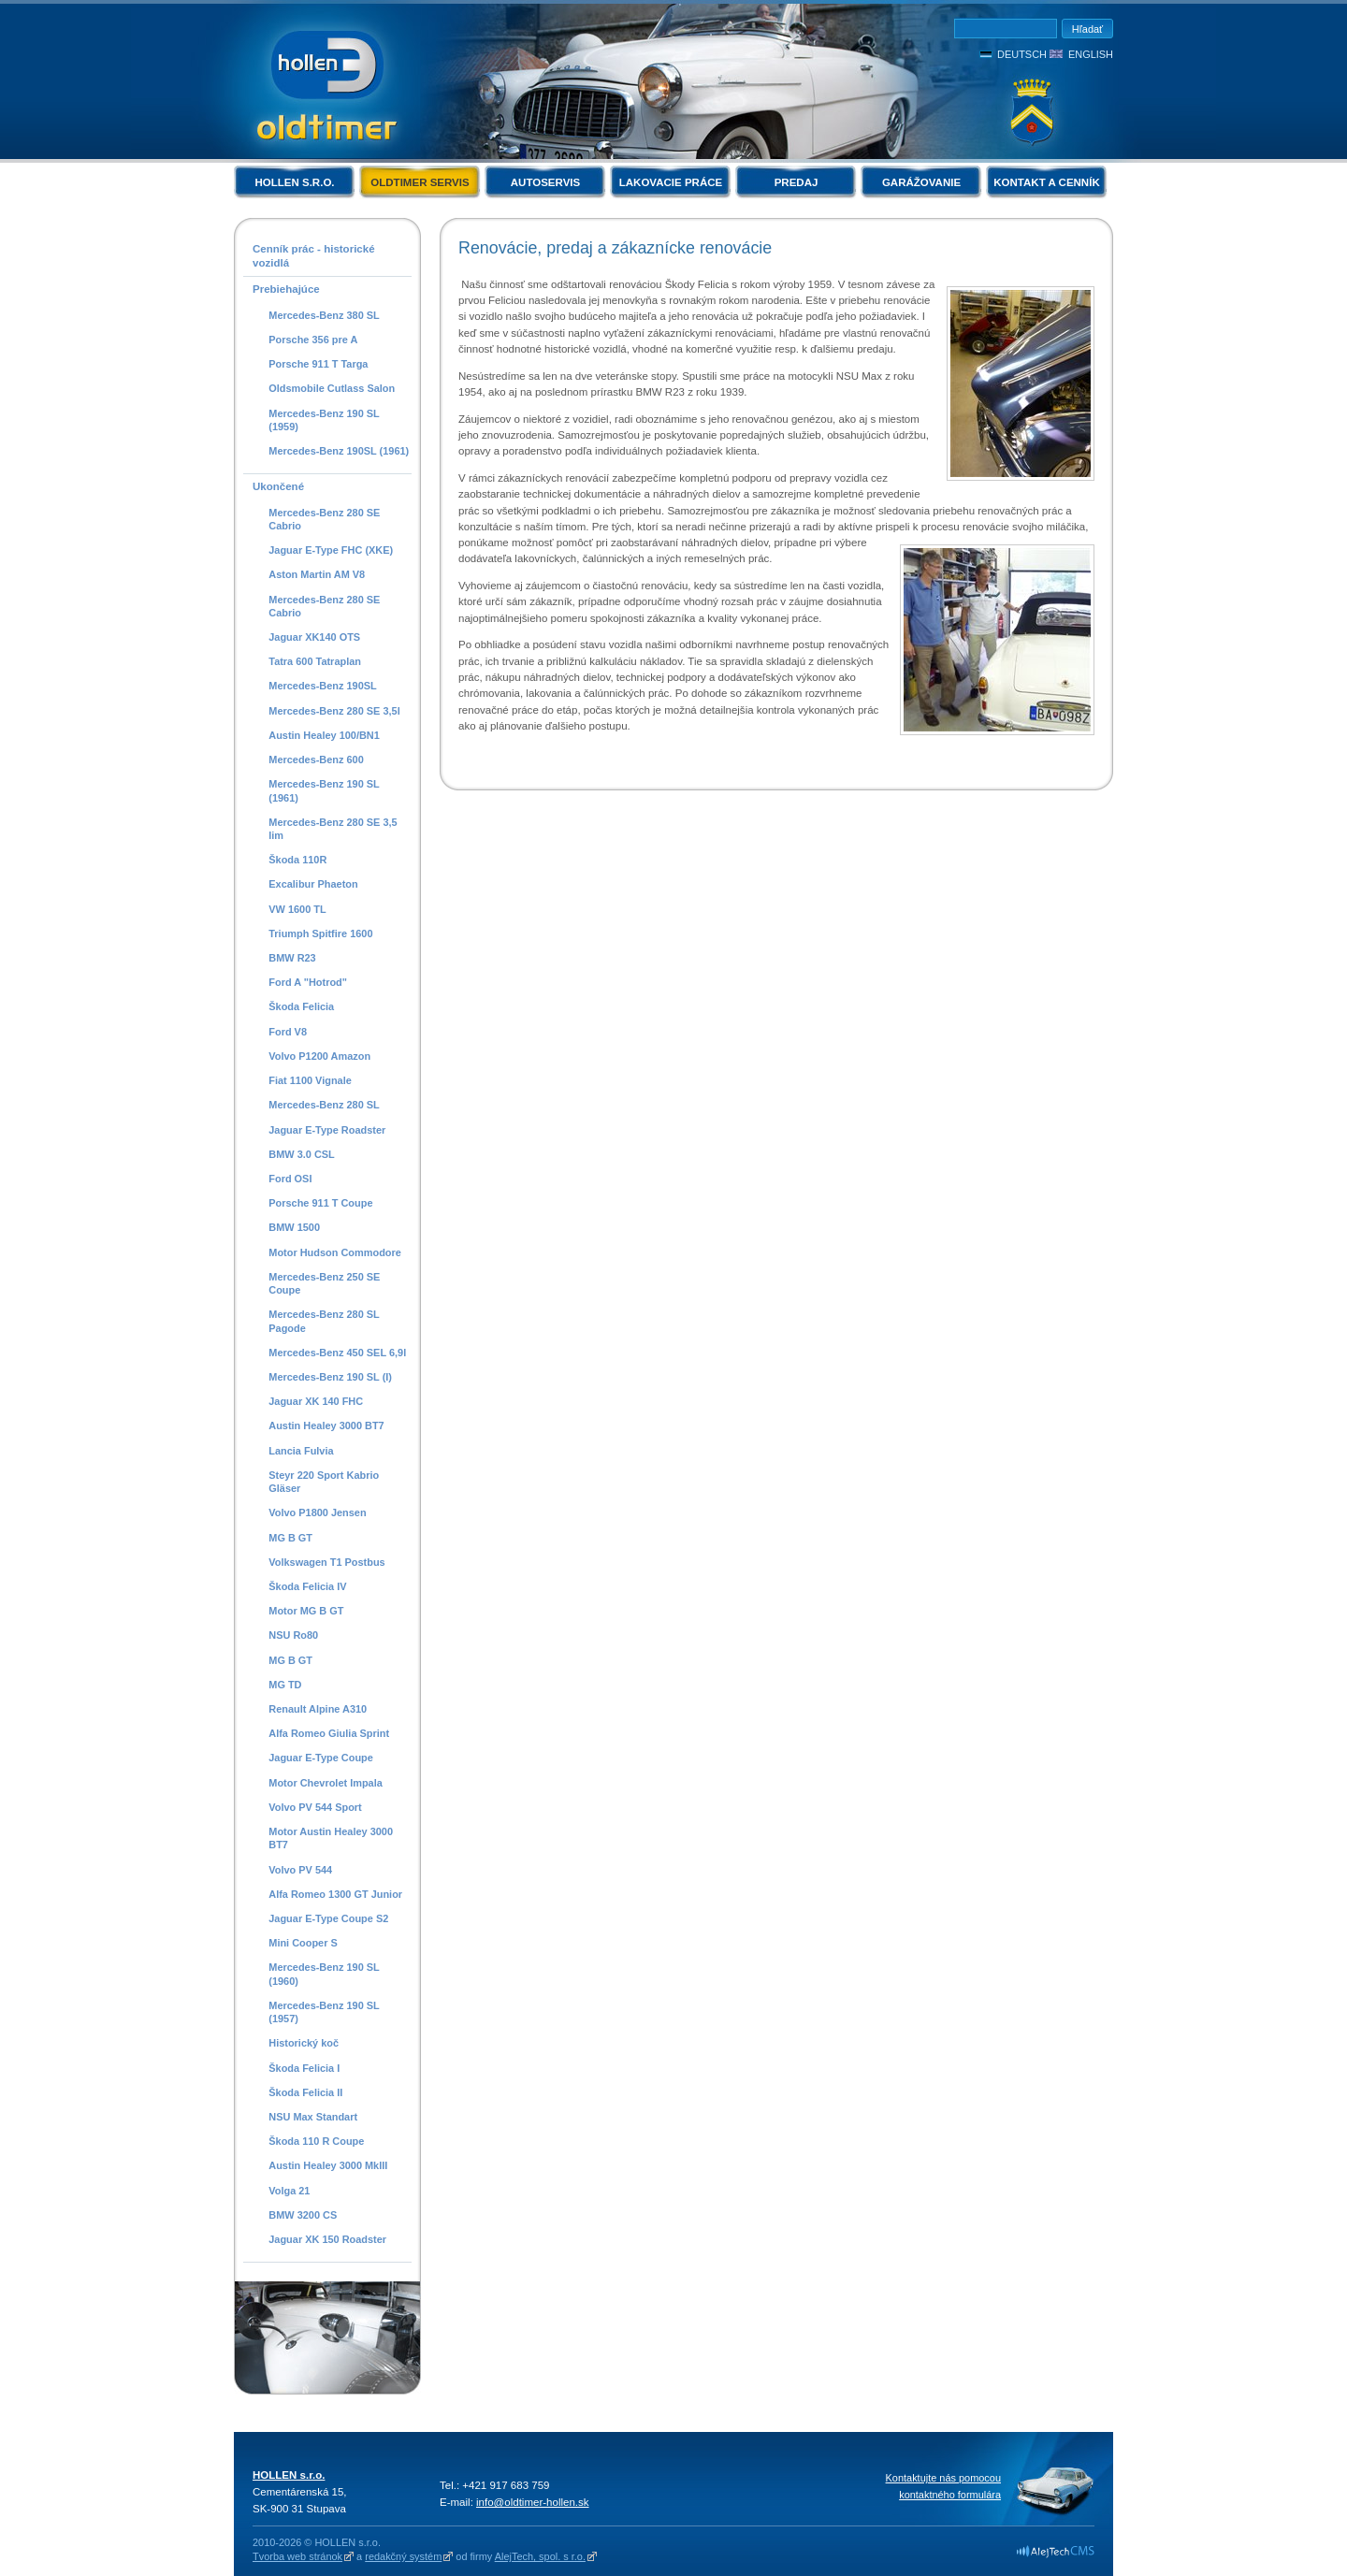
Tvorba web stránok (297, 2556)
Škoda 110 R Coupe (316, 2141)
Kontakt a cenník (1046, 182)
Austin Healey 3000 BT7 (326, 1425)
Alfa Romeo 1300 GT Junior (335, 1894)
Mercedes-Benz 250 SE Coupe (324, 1283)
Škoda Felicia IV (307, 1586)
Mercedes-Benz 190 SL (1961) (323, 790)
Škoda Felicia (301, 1006)
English (1090, 54)
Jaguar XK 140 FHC (315, 1401)
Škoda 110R (297, 859)
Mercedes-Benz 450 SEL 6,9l (337, 1352)
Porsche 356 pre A (312, 339)
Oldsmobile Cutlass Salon (331, 388)
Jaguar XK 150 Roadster (327, 2239)
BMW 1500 (294, 1227)
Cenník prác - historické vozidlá (314, 255)
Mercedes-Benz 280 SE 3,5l (333, 710)
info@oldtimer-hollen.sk (532, 2502)
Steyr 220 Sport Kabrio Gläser (323, 1481)
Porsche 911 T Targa (318, 363)
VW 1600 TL (297, 909)
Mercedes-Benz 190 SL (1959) (323, 420)
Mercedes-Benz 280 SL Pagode (323, 1321)
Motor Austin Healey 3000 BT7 (330, 1838)
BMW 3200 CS (302, 2215)
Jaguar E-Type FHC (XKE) (330, 550)
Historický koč (303, 2042)
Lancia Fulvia (300, 1450)
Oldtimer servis (419, 182)
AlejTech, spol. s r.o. (540, 2556)
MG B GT (290, 1537)
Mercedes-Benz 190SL (322, 685)
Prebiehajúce (286, 289)
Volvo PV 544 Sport (314, 1807)
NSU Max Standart (312, 2116)
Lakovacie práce (670, 182)
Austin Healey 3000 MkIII (327, 2165)
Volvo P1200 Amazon (319, 1056)
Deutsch (1022, 54)
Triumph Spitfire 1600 (320, 933)
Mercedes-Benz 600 (316, 759)
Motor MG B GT (305, 1610)
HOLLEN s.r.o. (294, 182)
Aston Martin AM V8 (316, 574)
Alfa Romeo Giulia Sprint (328, 1733)
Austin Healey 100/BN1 (324, 735)
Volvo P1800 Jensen (317, 1512)
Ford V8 (287, 1031)
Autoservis (545, 182)
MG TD (284, 1684)
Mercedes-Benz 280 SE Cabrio (324, 519)
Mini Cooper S (303, 1942)
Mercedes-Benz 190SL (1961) (338, 450)
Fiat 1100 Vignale (310, 1080)
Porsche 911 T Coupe (320, 1202)
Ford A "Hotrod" (307, 982)
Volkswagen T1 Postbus (326, 1562)
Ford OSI (289, 1178)
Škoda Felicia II (305, 2092)
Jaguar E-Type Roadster (326, 1130)
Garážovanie (921, 182)
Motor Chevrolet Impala (325, 1782)
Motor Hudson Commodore (334, 1252)
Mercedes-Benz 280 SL (324, 1104)
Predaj (796, 182)
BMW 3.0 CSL (301, 1154)
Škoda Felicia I (304, 2068)
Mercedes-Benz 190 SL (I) (330, 1376)
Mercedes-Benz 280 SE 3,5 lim (332, 829)
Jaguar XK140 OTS (314, 637)
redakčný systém (403, 2556)
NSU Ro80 (293, 1635)
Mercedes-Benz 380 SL (324, 315)
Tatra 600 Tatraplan (314, 661)
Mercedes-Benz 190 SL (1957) (323, 2012)
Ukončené (278, 486)
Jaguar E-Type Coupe (320, 1757)
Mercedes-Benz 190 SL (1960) (323, 1973)
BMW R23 (291, 957)
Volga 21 (289, 2190)
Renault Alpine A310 (317, 1709)
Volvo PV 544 (300, 1869)
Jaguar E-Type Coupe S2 (328, 1918)
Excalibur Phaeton (312, 884)
